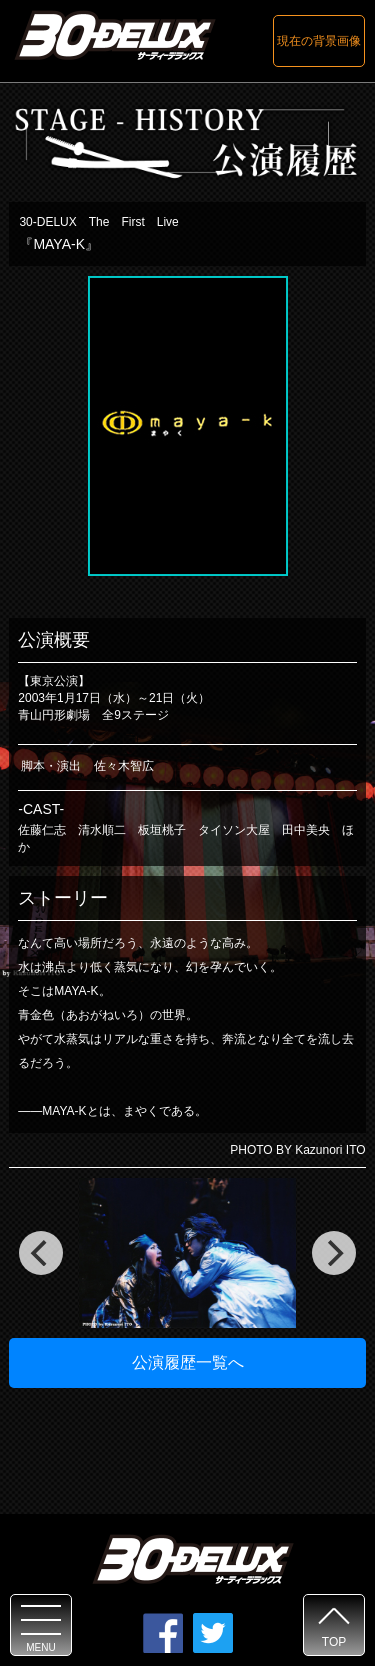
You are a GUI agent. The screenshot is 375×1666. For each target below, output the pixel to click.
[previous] (41, 1253)
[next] (334, 1253)
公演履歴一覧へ (188, 1362)
